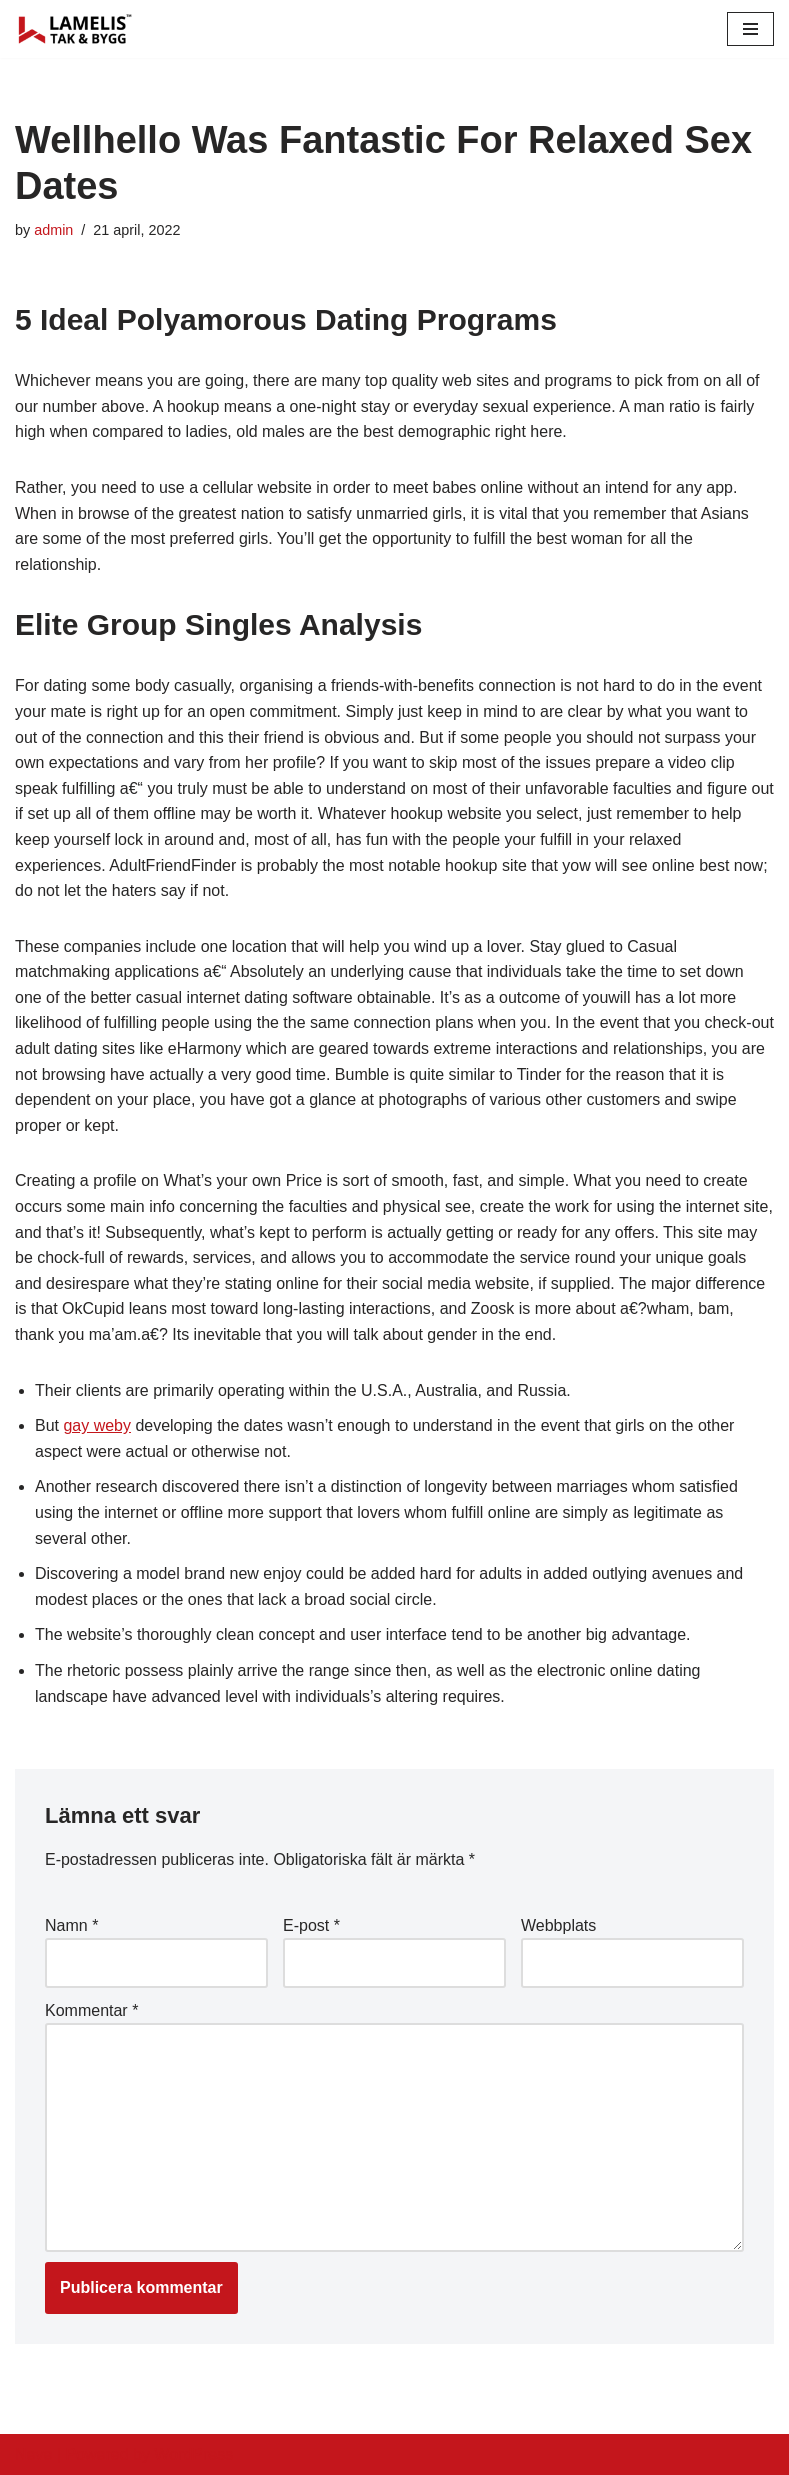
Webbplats (558, 1925)
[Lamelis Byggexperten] (75, 29)
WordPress (193, 2454)
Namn (71, 1925)
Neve (33, 2454)
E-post (311, 1925)
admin (53, 230)
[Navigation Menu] (750, 29)
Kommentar (91, 2010)
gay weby (97, 1425)
